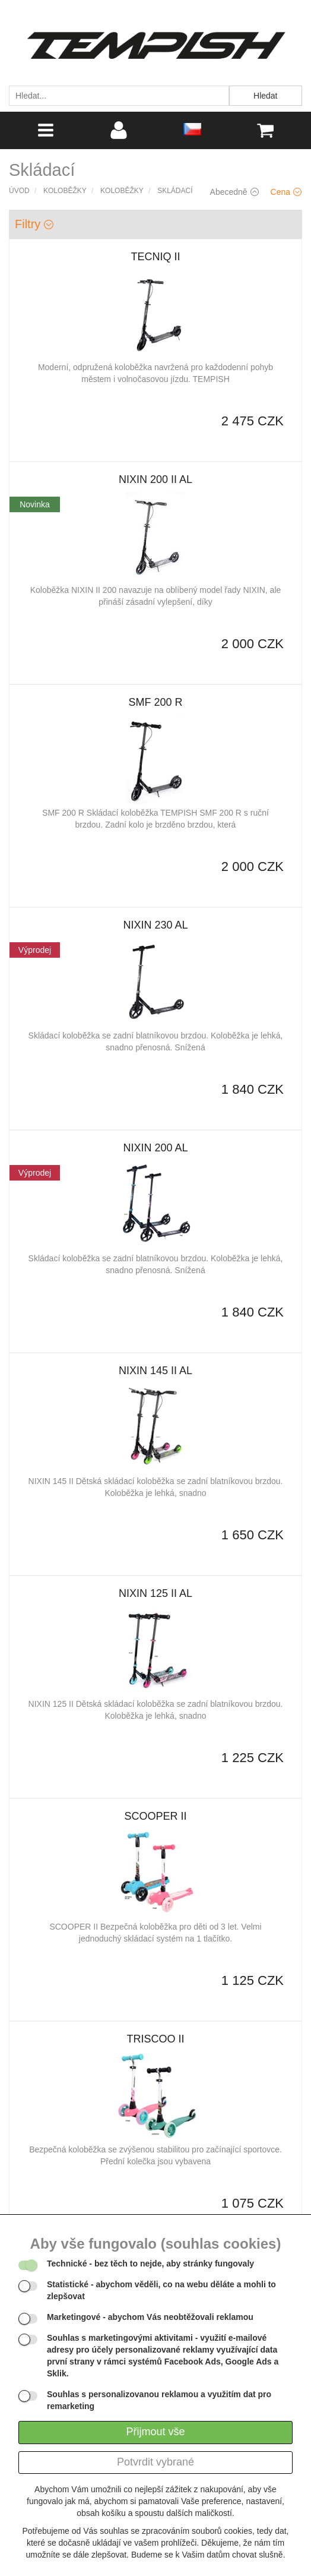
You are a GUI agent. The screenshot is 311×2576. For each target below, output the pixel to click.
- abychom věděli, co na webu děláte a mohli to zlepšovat (161, 2290)
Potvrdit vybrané (155, 2462)
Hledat (265, 95)
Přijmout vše (155, 2432)
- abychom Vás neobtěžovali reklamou (150, 2317)
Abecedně (234, 192)
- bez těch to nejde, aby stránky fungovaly (150, 2263)
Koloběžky (65, 191)
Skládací (174, 191)
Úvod (19, 191)
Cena (286, 192)
